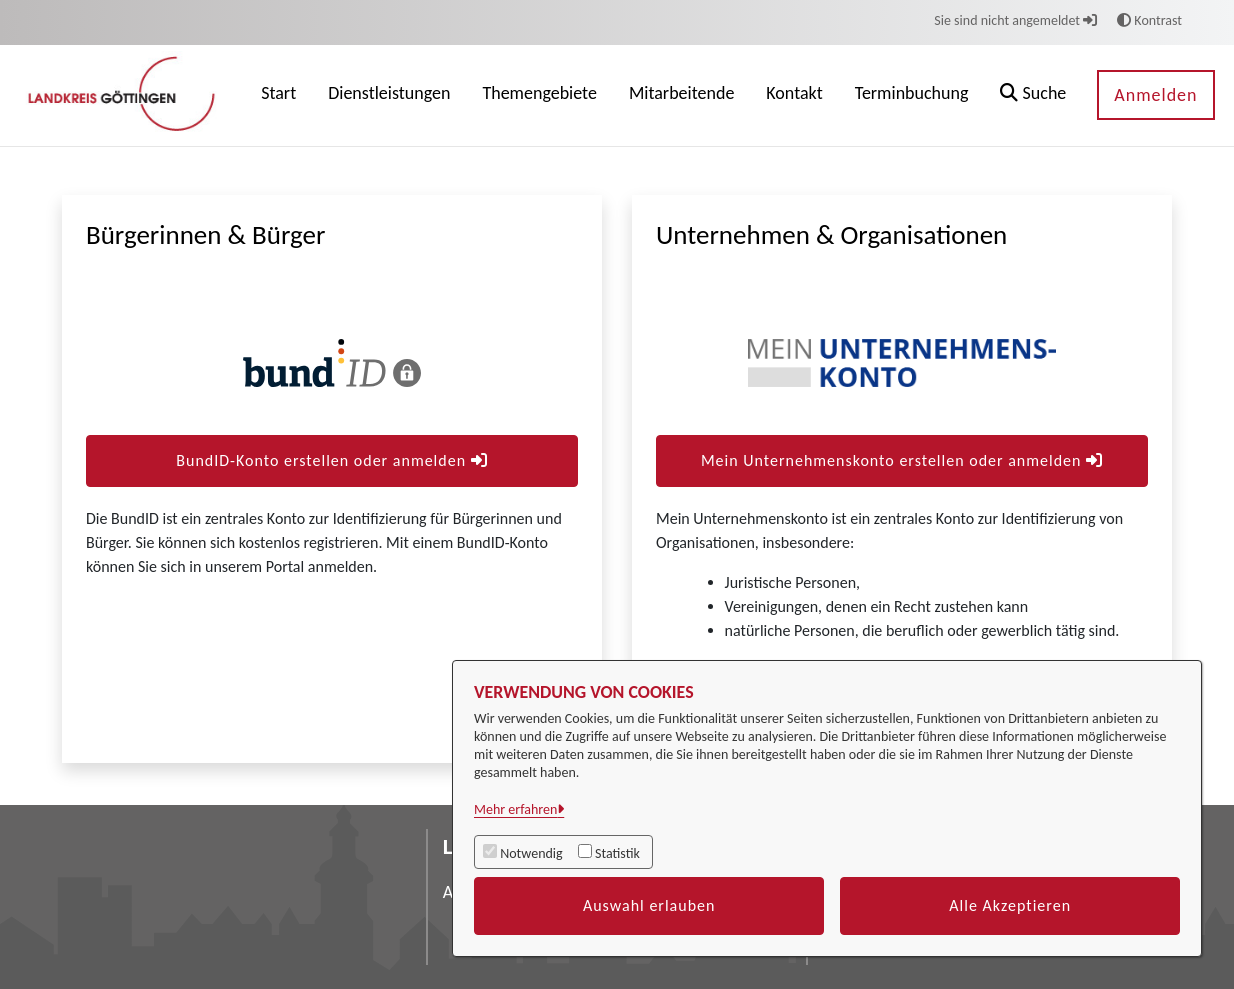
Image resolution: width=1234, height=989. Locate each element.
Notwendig (531, 853)
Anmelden (1155, 95)
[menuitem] (278, 95)
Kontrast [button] (1149, 20)
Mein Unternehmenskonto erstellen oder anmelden (902, 460)
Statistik (617, 853)
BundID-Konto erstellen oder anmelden (331, 460)
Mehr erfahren (515, 809)
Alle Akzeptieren (1010, 905)
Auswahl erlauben (649, 905)
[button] (1033, 95)
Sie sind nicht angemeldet (1015, 20)
